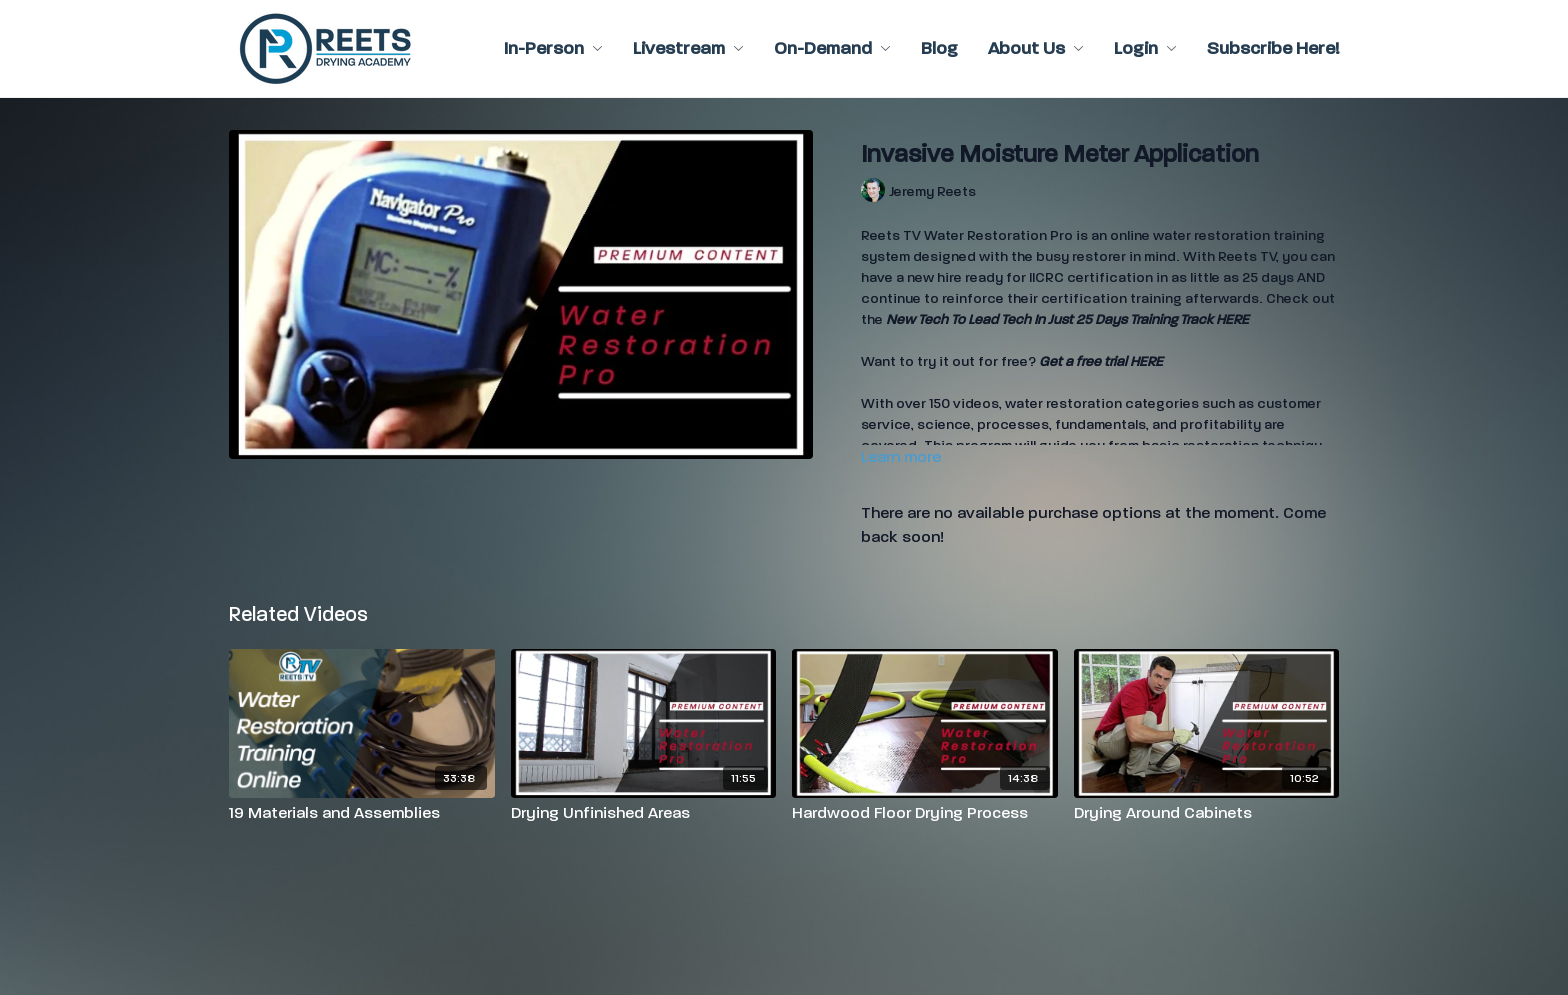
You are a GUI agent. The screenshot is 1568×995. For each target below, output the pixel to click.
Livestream (688, 48)
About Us (1036, 48)
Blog (939, 48)
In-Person (553, 48)
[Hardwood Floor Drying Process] (925, 813)
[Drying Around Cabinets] (1207, 813)
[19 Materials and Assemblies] (362, 813)
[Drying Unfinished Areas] (644, 813)
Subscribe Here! (1273, 48)
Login (1145, 48)
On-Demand (832, 48)
